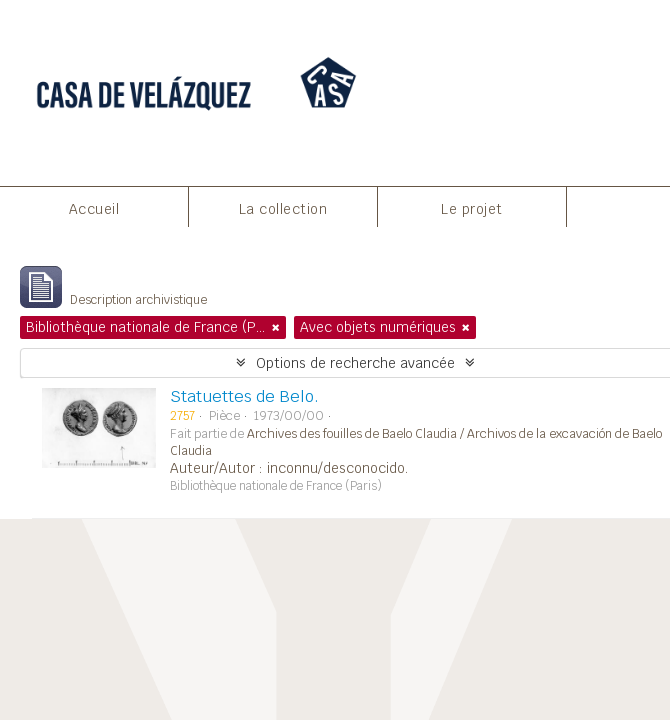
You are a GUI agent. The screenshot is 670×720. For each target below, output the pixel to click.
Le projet (472, 209)
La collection (283, 209)
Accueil (94, 209)
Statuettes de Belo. (244, 396)
